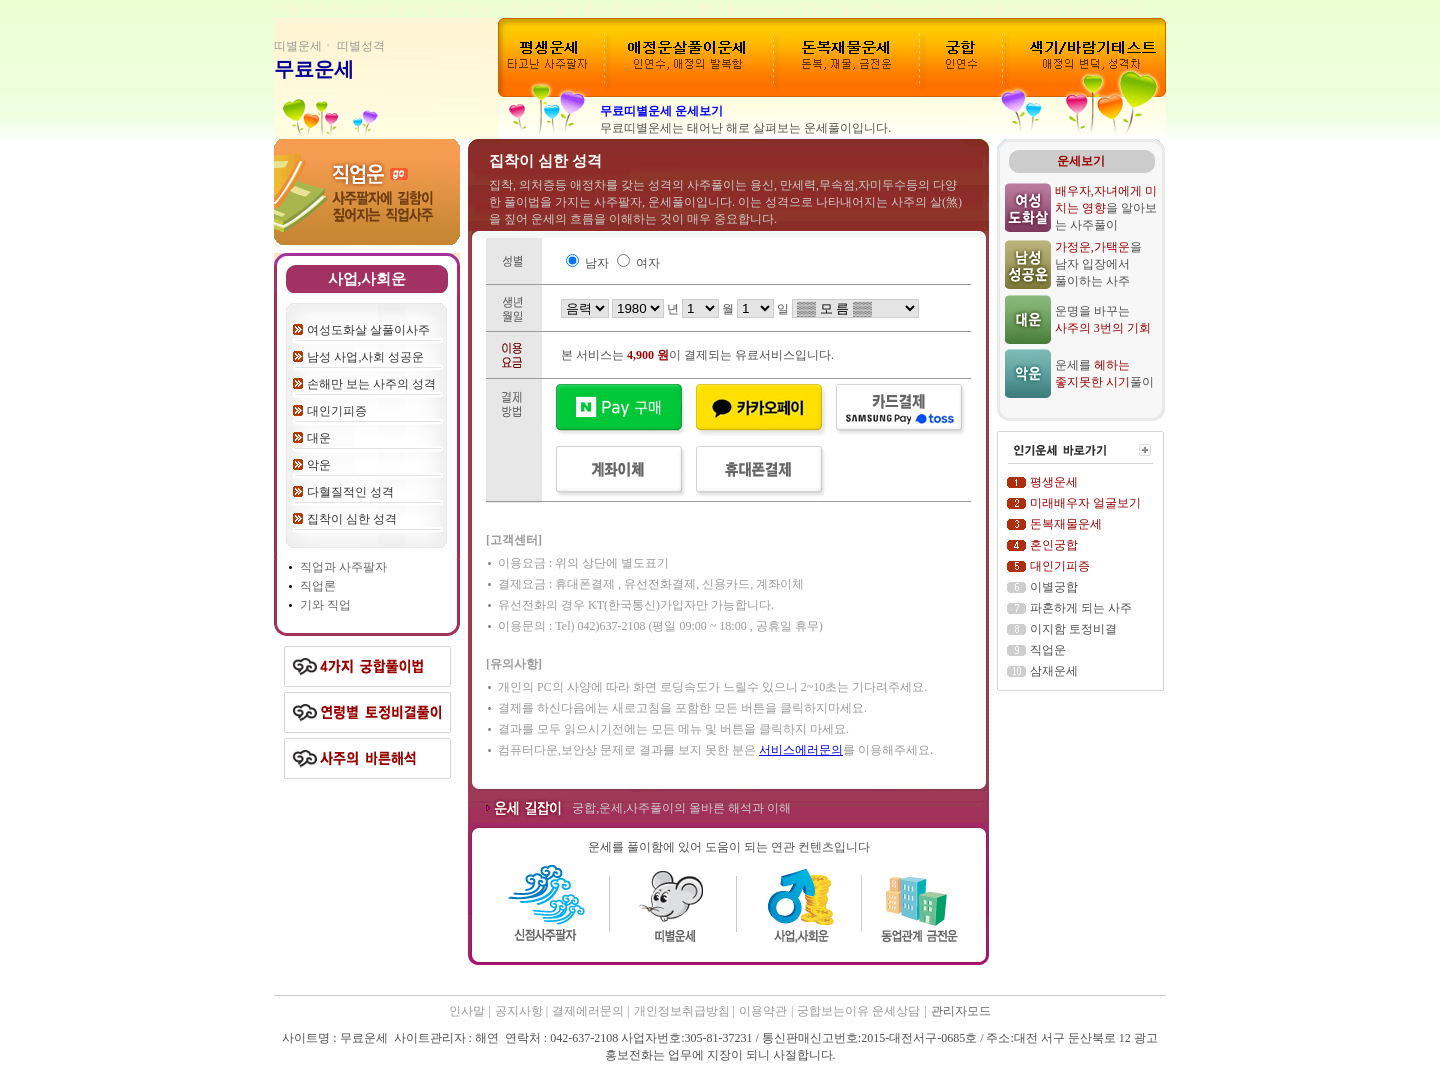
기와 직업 (325, 605)
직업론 (318, 586)
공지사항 (520, 1011)
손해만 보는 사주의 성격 (371, 384)
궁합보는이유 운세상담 (858, 1011)
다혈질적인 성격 (350, 492)
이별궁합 (1054, 587)
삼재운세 (1054, 671)
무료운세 (314, 69)
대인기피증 (337, 411)
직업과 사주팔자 (343, 567)
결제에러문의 (589, 1011)
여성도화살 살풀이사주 (368, 330)
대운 (319, 438)
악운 (319, 465)
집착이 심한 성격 (352, 519)
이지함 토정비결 (1073, 629)
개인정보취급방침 (683, 1011)
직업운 (1048, 650)
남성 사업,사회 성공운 (365, 357)
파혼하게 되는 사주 (1081, 608)
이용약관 (763, 1011)
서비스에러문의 (801, 750)
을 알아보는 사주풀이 (1106, 208)
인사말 (467, 1011)
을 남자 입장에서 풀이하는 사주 (1098, 264)
